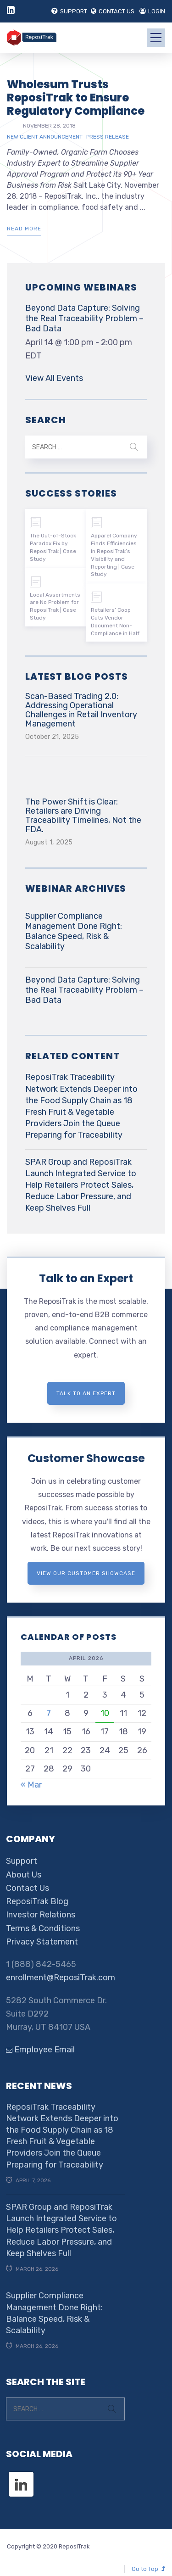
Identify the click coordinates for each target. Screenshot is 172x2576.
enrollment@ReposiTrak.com (60, 1978)
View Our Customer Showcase (86, 1573)
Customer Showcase (86, 1458)
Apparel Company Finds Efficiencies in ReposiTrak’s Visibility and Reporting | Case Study (114, 554)
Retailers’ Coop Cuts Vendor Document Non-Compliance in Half (115, 621)
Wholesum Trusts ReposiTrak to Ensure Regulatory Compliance (75, 97)
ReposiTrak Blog (37, 1901)
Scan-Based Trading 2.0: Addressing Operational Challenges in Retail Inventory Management (81, 710)
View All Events (54, 378)
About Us (23, 1875)
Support (21, 1861)
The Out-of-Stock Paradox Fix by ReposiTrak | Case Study (53, 547)
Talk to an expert (86, 1393)
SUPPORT (69, 11)
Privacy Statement (42, 1942)
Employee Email (40, 2050)
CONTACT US (112, 11)
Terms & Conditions (43, 1928)
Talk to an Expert (86, 1278)
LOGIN (152, 11)
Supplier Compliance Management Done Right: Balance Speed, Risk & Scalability (73, 931)
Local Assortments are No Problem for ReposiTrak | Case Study (55, 606)
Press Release (107, 137)
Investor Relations (40, 1915)
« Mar (31, 1785)
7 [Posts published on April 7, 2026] (48, 1713)
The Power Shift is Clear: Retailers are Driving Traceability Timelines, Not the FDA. (83, 815)
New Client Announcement (45, 137)
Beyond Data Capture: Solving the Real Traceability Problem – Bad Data (84, 318)
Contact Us (27, 1888)
